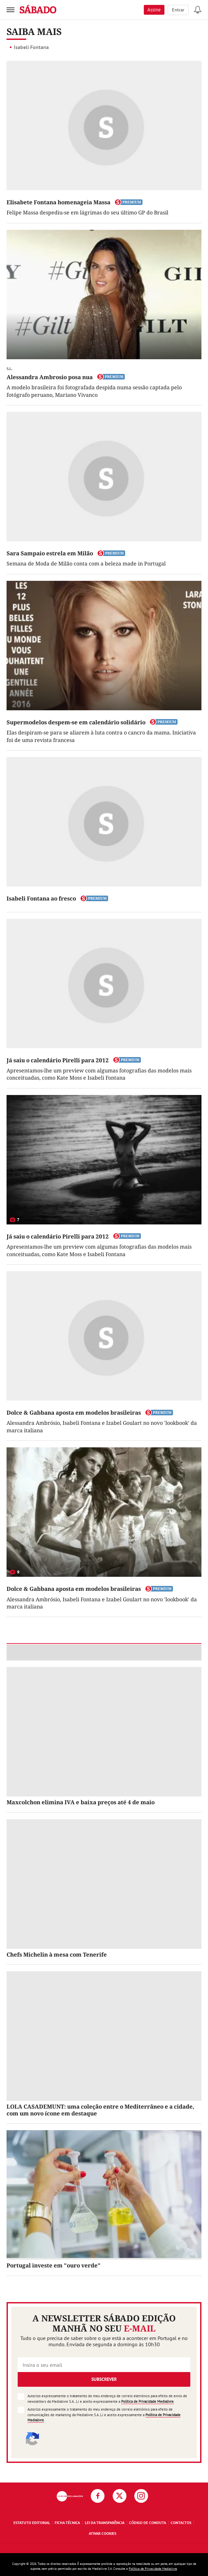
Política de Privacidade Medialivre (147, 2401)
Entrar (178, 10)
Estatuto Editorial (31, 2522)
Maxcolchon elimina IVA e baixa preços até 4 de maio (81, 1802)
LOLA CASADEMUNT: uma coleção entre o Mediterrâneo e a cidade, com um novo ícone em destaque (100, 2110)
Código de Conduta (147, 2522)
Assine (154, 10)
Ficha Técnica (67, 2522)
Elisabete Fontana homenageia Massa (58, 202)
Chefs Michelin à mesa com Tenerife (57, 1954)
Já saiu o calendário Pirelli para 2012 (58, 1060)
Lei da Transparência (104, 2522)
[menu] (10, 9)
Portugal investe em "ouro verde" (54, 2265)
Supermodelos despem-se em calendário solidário (76, 722)
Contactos (181, 2522)
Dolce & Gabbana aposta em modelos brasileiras (74, 1412)
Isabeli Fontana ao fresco (41, 898)
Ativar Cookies (102, 2533)
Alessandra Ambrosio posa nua (50, 377)
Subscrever (104, 2379)
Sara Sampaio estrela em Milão (50, 553)
